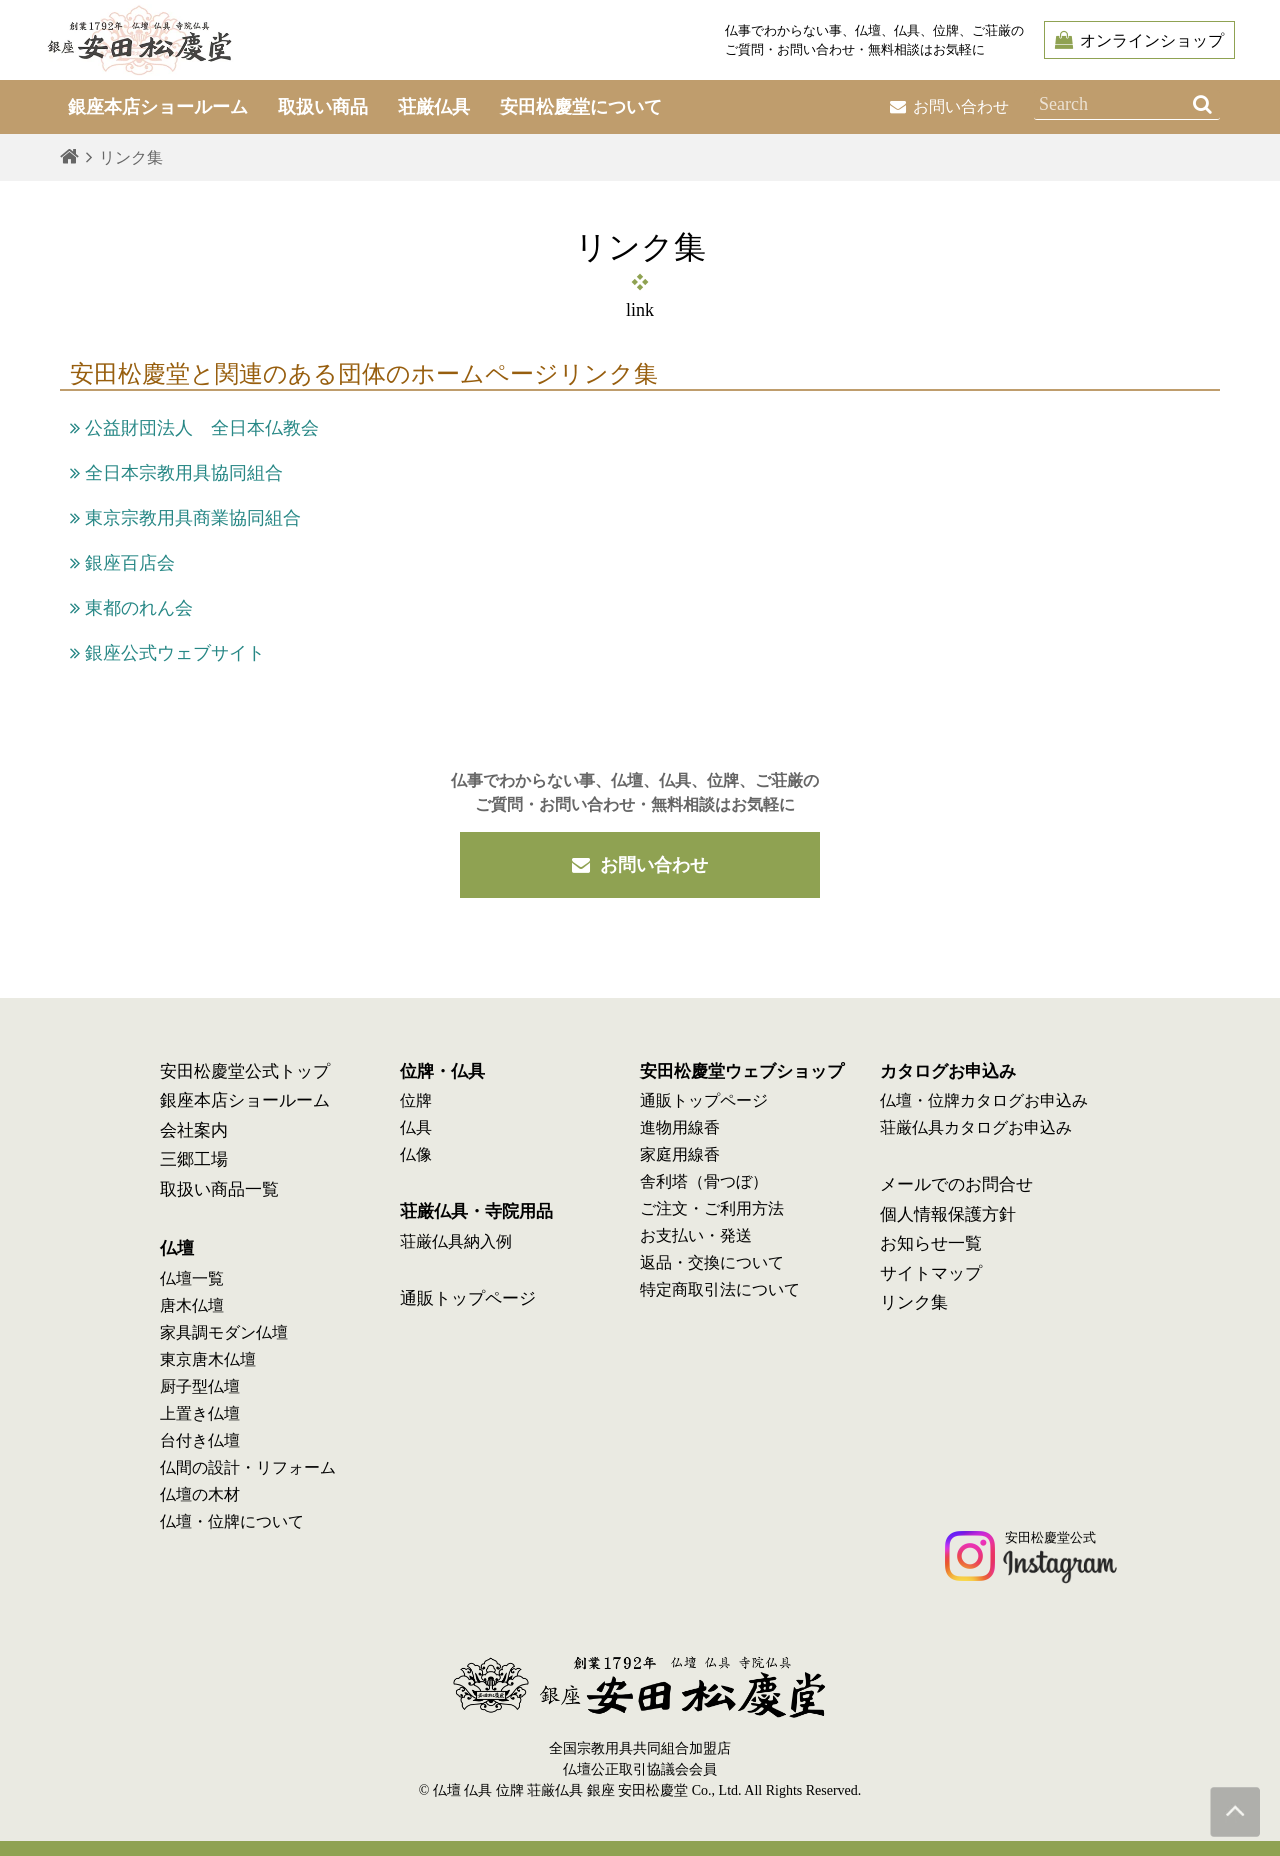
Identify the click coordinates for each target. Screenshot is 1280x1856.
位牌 (416, 1100)
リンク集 (914, 1302)
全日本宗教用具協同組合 (176, 473)
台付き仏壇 (200, 1440)
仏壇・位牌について (232, 1521)
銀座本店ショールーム (245, 1100)
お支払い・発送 (696, 1235)
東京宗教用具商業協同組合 (185, 518)
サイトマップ (931, 1273)
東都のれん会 (131, 608)
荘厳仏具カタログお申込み (976, 1127)
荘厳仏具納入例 (456, 1241)
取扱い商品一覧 (219, 1189)
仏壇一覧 (192, 1278)
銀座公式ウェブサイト (167, 653)
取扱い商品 (323, 107)
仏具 (416, 1127)
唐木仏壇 (192, 1305)
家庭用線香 (680, 1154)
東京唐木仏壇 (208, 1359)
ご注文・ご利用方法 (712, 1208)
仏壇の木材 (200, 1494)
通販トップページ (468, 1298)
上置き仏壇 (200, 1413)
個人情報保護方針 (948, 1214)
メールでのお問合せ (956, 1184)
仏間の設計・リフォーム (248, 1467)
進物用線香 (680, 1127)
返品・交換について (712, 1262)
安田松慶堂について (581, 107)
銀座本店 (158, 107)
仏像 (416, 1154)
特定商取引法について (720, 1289)
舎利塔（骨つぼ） (704, 1181)
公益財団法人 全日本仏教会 (194, 428)
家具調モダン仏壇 (224, 1332)
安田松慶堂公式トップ (245, 1071)
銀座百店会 (122, 563)
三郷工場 (194, 1159)
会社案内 (194, 1130)
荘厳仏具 (434, 107)
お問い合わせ (949, 106)
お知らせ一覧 (931, 1243)
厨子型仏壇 (200, 1386)
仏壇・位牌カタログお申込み (984, 1100)
